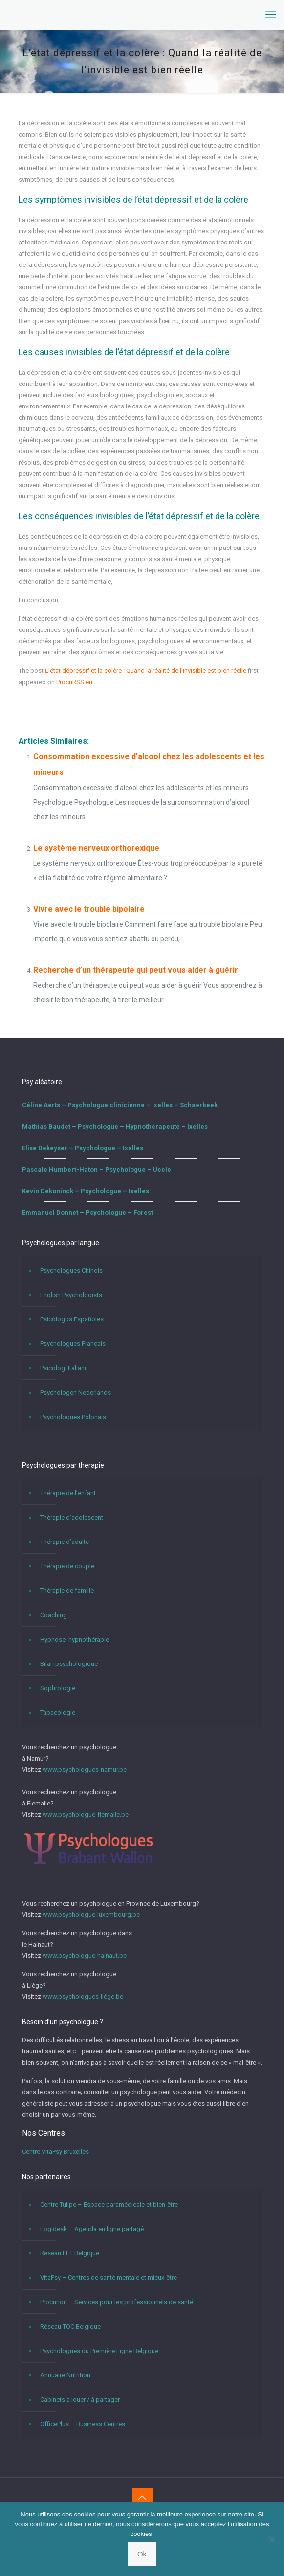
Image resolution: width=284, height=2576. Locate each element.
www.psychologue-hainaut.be (85, 1955)
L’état (29, 702)
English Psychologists (71, 1294)
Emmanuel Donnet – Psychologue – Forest (87, 1212)
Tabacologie (57, 1712)
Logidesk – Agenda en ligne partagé (92, 2228)
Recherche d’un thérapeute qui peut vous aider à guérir (135, 969)
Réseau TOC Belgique (70, 2326)
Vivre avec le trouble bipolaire (89, 908)
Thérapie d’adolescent (71, 1517)
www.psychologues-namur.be (85, 1769)
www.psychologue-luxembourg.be (91, 1914)
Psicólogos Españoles (72, 1319)
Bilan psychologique (69, 1663)
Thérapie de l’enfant (68, 1493)
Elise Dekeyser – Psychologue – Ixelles (82, 1148)
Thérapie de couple (67, 1566)
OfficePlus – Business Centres (82, 2424)
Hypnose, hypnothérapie (74, 1639)
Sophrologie (57, 1688)
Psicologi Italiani (63, 1368)
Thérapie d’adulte (64, 1541)
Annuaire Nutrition (65, 2375)
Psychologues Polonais (73, 1416)
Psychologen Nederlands (75, 1392)
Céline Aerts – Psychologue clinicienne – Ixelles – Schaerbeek (120, 1105)
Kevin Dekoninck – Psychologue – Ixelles (85, 1191)
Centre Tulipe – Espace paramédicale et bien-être (109, 2204)
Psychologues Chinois (71, 1270)
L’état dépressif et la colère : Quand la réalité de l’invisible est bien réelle (145, 670)
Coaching (53, 1615)
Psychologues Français (73, 1343)
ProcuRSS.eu (74, 682)
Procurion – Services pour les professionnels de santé (116, 2302)
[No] (272, 2539)
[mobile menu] (270, 14)
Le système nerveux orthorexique (96, 847)
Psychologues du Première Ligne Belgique (99, 2350)
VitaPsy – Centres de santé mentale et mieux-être (108, 2277)
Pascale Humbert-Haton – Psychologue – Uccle (96, 1169)
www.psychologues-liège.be (83, 1996)
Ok (142, 2554)
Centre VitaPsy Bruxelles (55, 2151)
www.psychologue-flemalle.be (86, 1814)
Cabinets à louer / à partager (80, 2399)
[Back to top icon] (142, 2498)
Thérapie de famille (67, 1590)
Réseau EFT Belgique (69, 2253)
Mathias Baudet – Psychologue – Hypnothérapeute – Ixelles (115, 1126)
